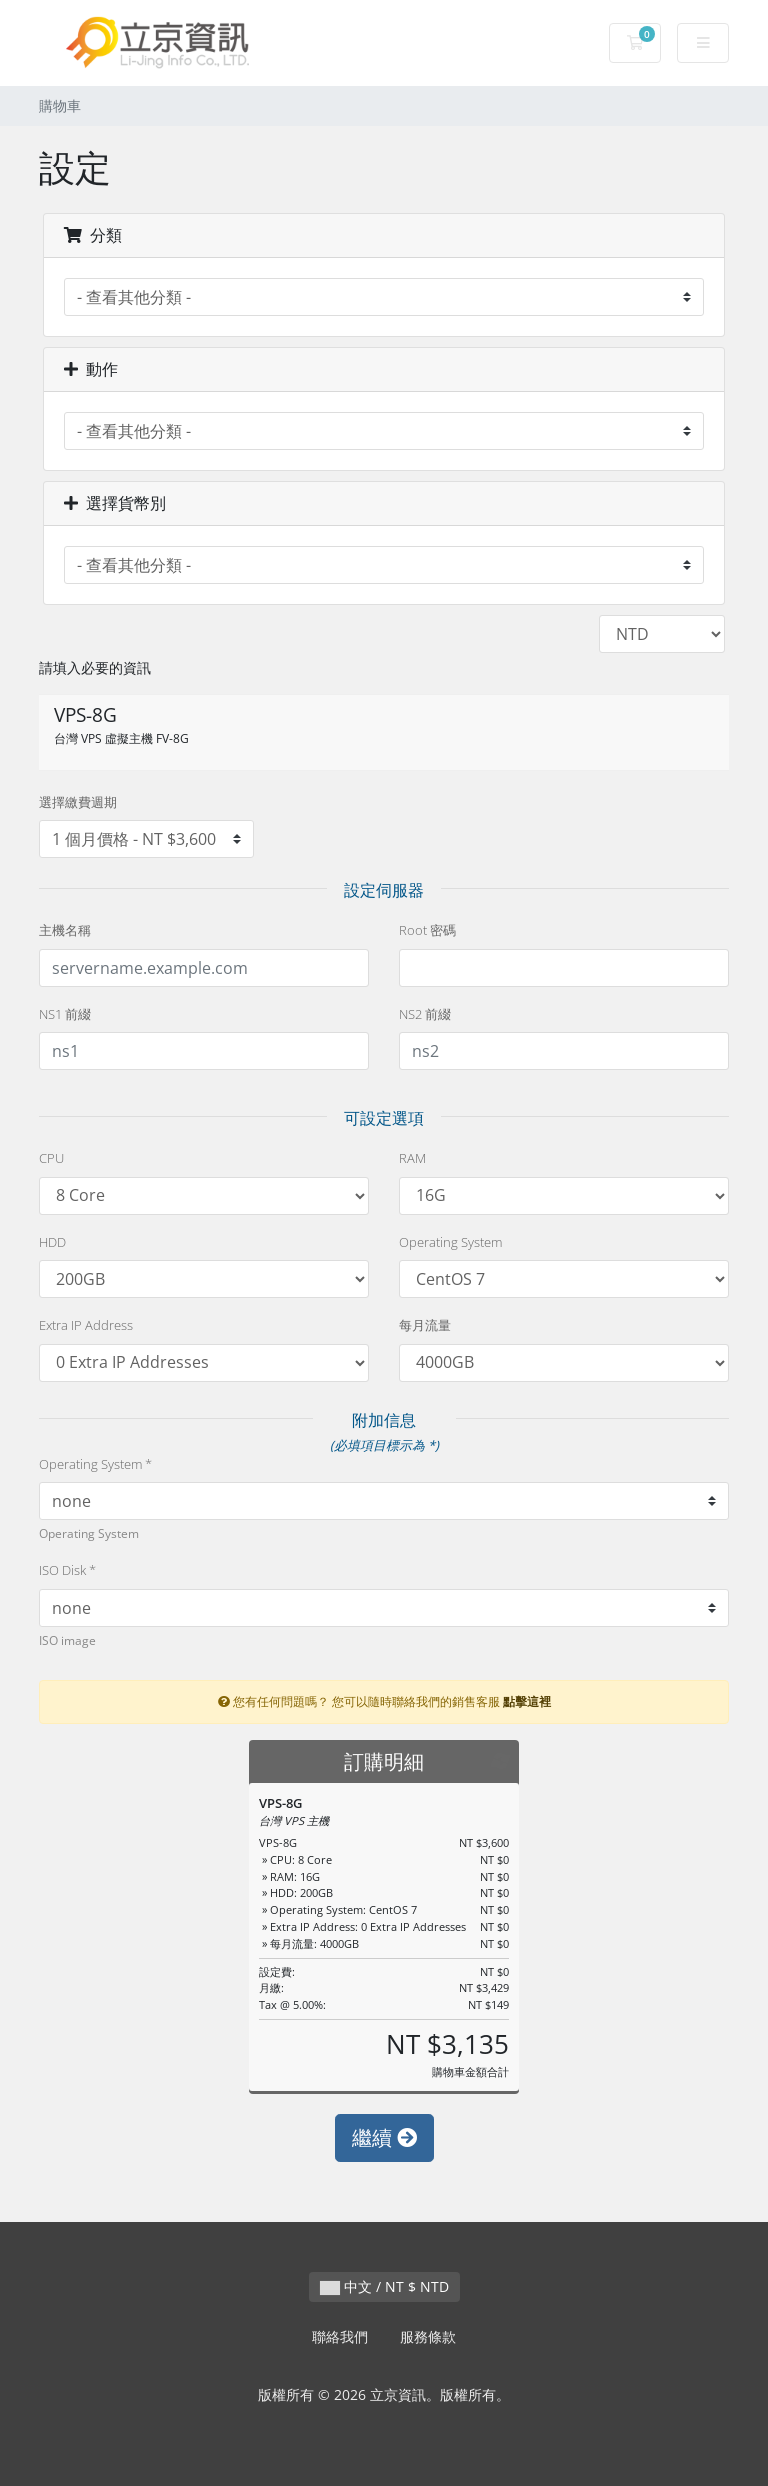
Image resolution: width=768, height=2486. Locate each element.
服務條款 (428, 2336)
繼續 (384, 2137)
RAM (412, 1158)
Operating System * (95, 1464)
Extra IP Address (86, 1325)
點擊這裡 (527, 1701)
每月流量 (425, 1325)
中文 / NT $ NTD (384, 2286)
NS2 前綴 (425, 1014)
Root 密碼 (427, 930)
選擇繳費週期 (78, 802)
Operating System (450, 1242)
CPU (51, 1158)
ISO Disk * (67, 1570)
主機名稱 (65, 930)
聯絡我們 (340, 2336)
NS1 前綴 (65, 1014)
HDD (52, 1242)
